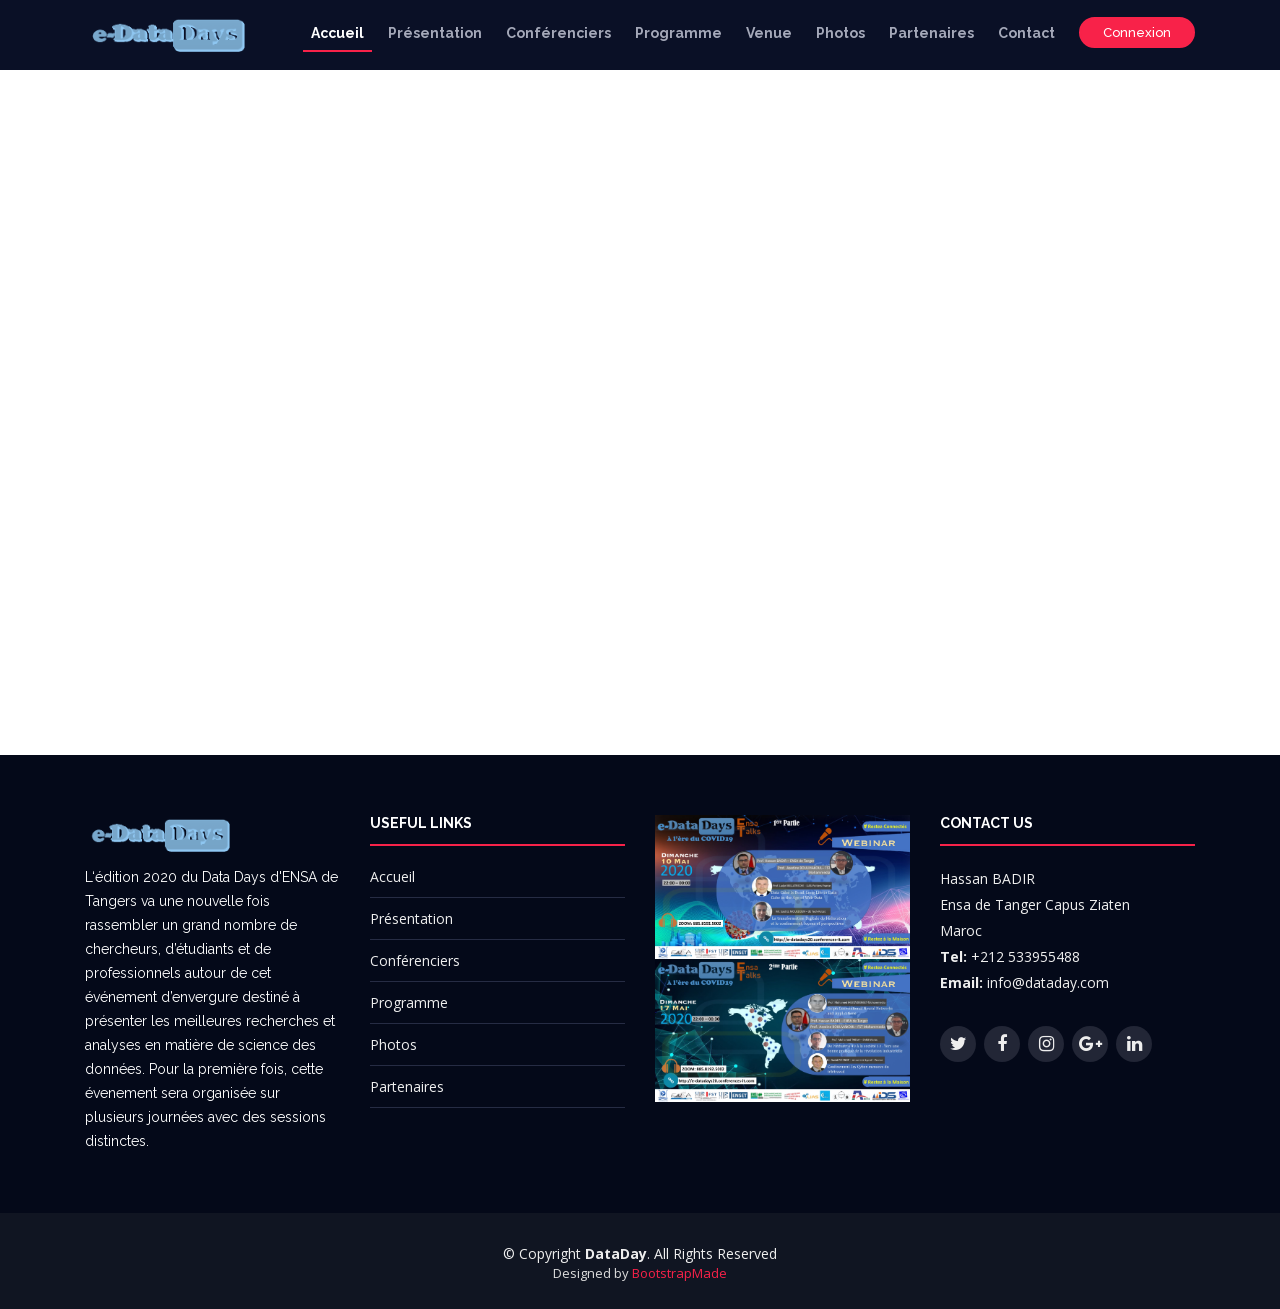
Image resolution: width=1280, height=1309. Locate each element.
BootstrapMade (679, 1273)
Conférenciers (558, 33)
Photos (840, 33)
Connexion (1137, 32)
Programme (678, 33)
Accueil (337, 33)
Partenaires (931, 33)
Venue (769, 33)
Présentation (435, 33)
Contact (1026, 33)
